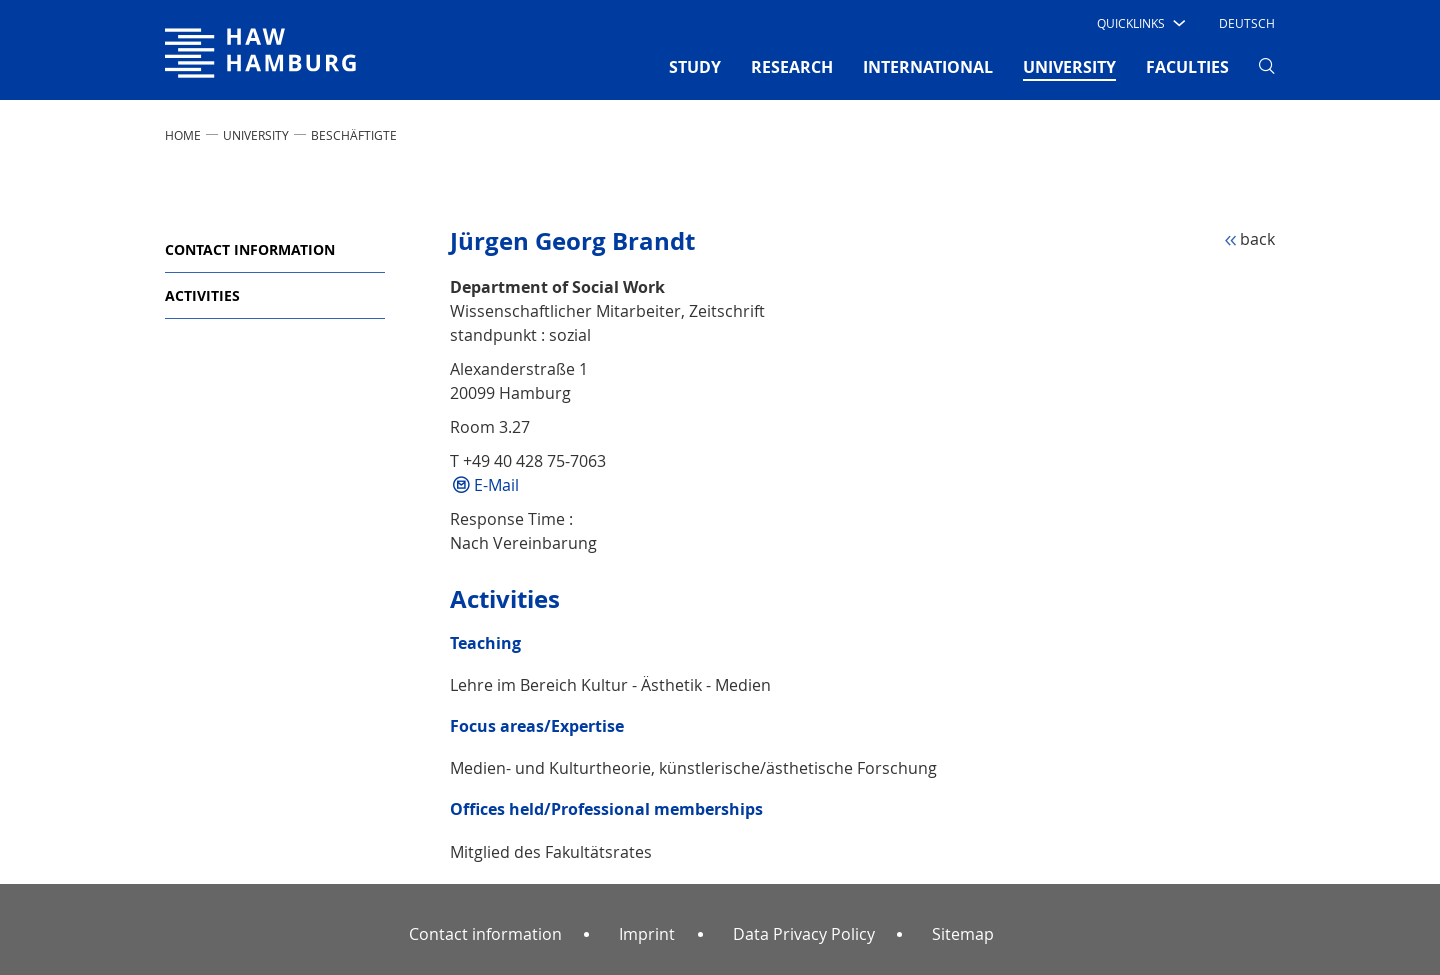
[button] (1139, 23)
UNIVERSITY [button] (1069, 66)
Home (183, 135)
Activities (202, 295)
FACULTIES (1187, 67)
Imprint (647, 934)
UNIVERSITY (256, 135)
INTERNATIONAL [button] (928, 67)
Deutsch (1247, 23)
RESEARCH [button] (792, 67)
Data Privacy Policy (804, 934)
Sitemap (963, 934)
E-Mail (496, 485)
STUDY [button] (695, 67)
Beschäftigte (354, 135)
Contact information (250, 249)
